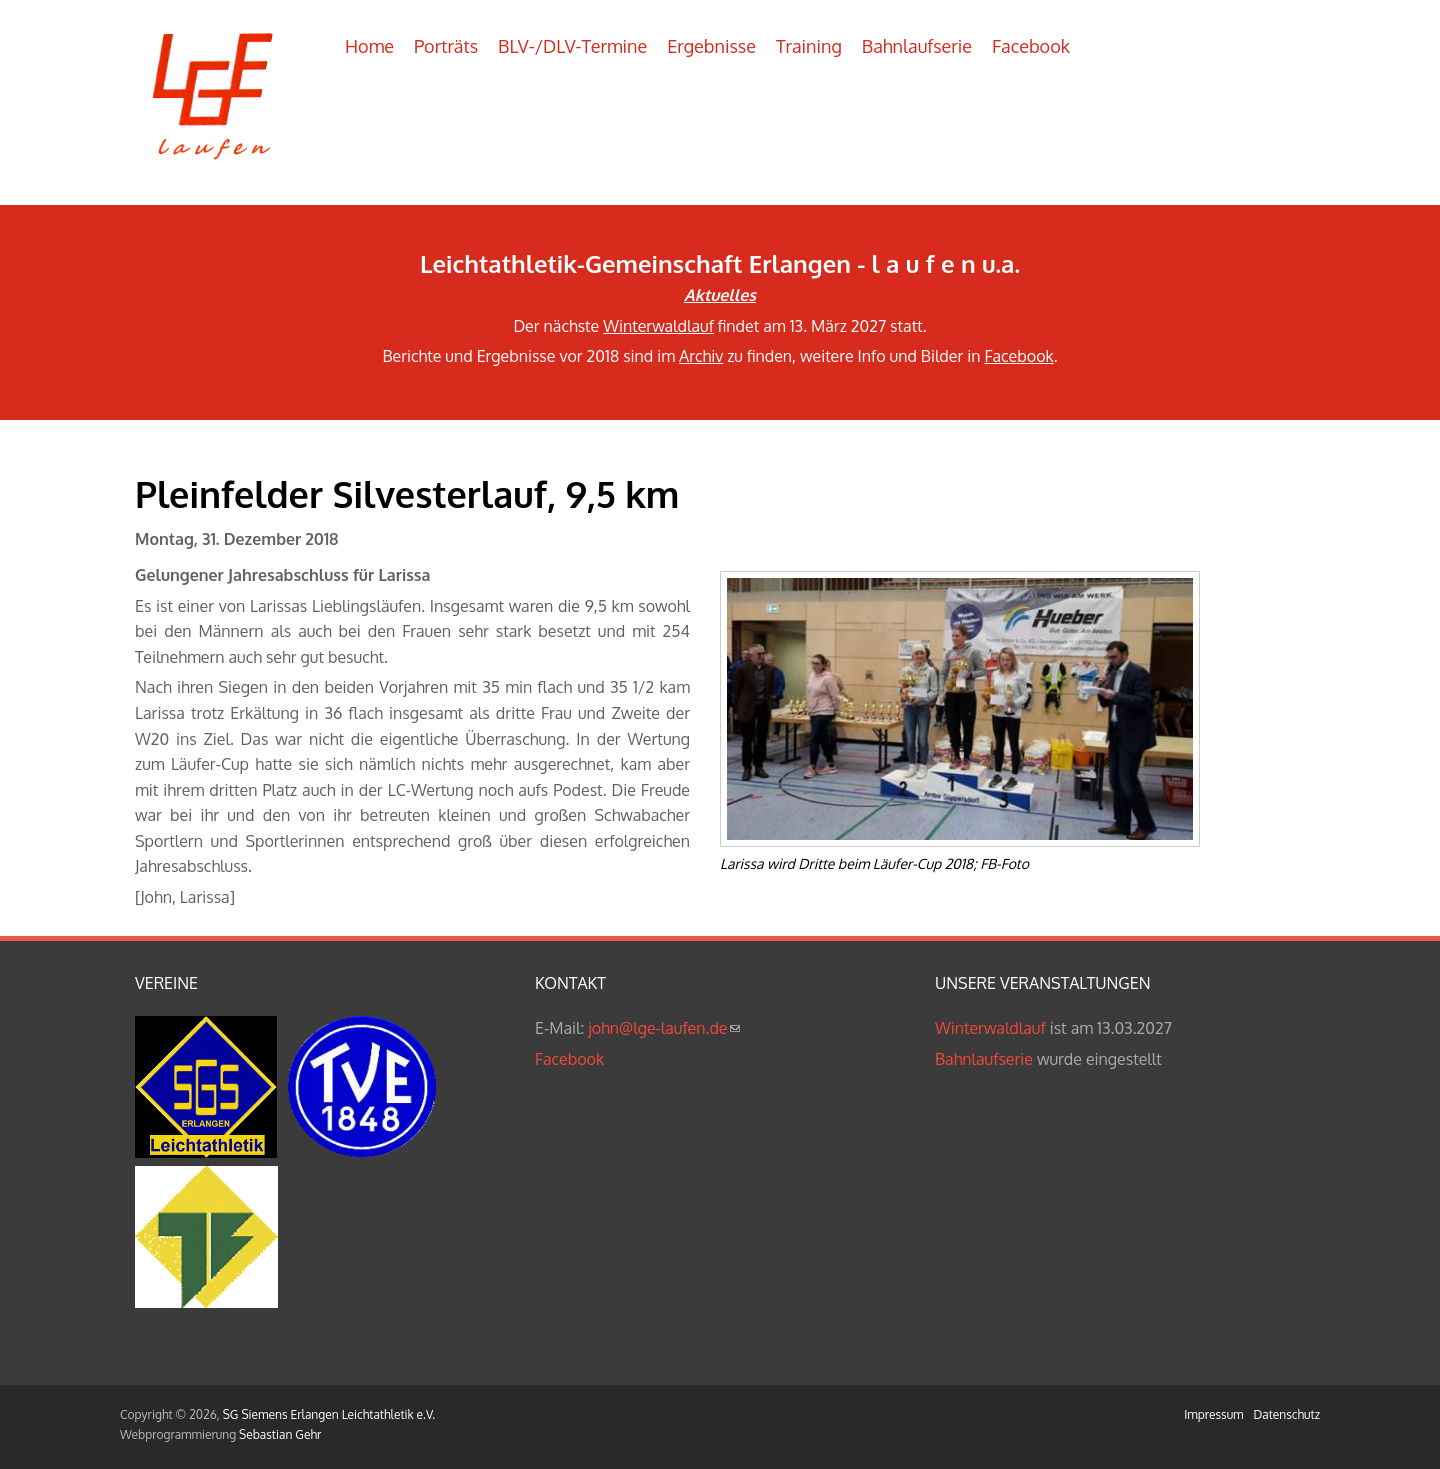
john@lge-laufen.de (663, 1028)
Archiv (701, 356)
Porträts (446, 46)
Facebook (1031, 46)
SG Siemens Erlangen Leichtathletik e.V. (329, 1414)
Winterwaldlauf (658, 326)
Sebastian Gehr (280, 1434)
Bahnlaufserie (917, 46)
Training (809, 46)
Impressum (1213, 1414)
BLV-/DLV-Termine (572, 46)
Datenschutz (1287, 1414)
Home (369, 46)
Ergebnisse (711, 46)
